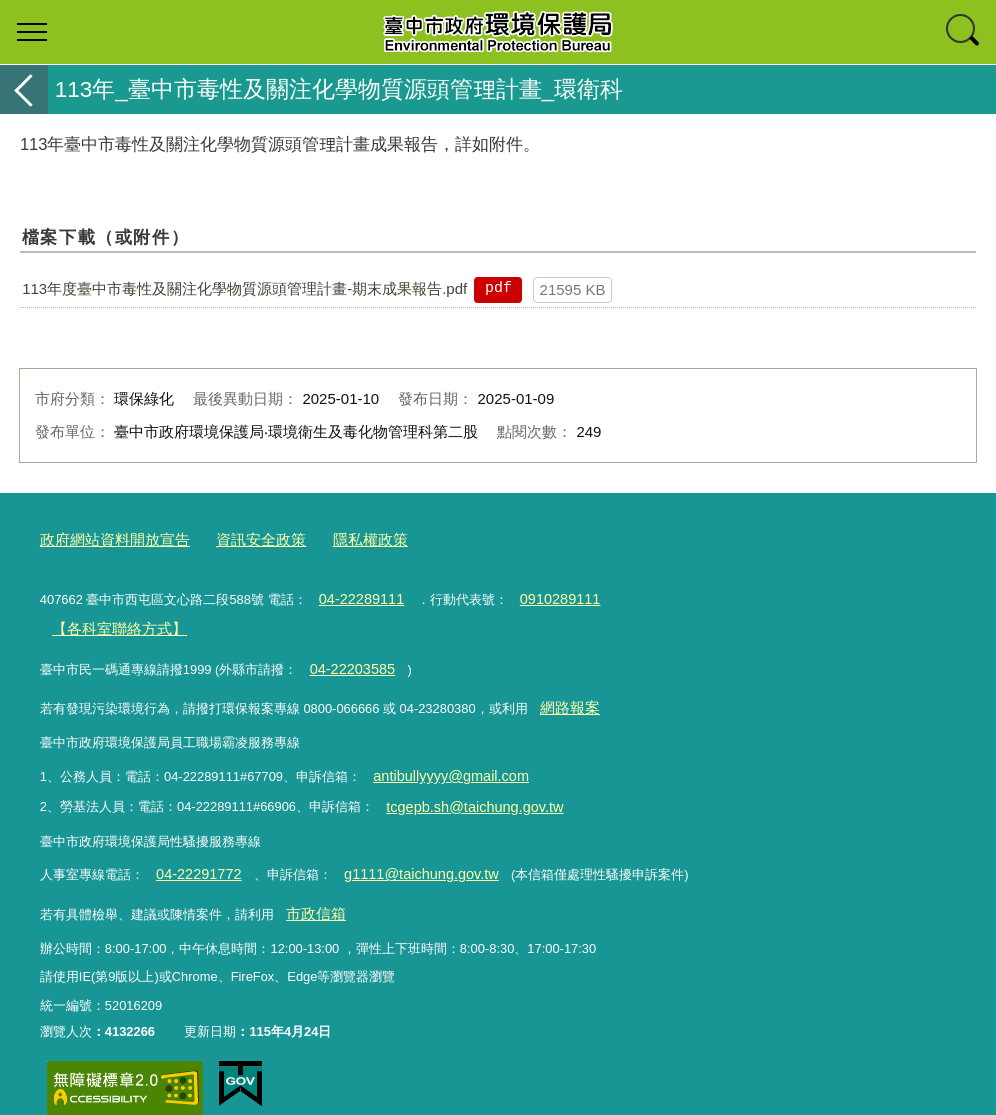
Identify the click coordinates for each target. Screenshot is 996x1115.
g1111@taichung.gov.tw (401, 849)
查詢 (964, 32)
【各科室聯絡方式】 (109, 621)
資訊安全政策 (235, 538)
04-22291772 (193, 849)
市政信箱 (311, 885)
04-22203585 (347, 657)
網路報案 (565, 693)
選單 (32, 32)
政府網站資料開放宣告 (105, 538)
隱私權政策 (333, 538)
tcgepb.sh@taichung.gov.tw (464, 784)
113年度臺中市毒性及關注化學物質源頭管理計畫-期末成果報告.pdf (244, 288)
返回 (24, 89)
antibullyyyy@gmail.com (441, 757)
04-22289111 (356, 594)
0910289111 (544, 594)
